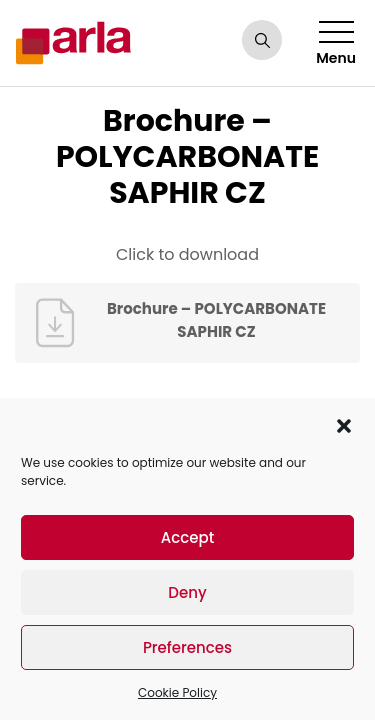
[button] (344, 424)
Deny (187, 592)
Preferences (187, 647)
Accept (187, 537)
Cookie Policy (177, 692)
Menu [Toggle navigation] (336, 44)
